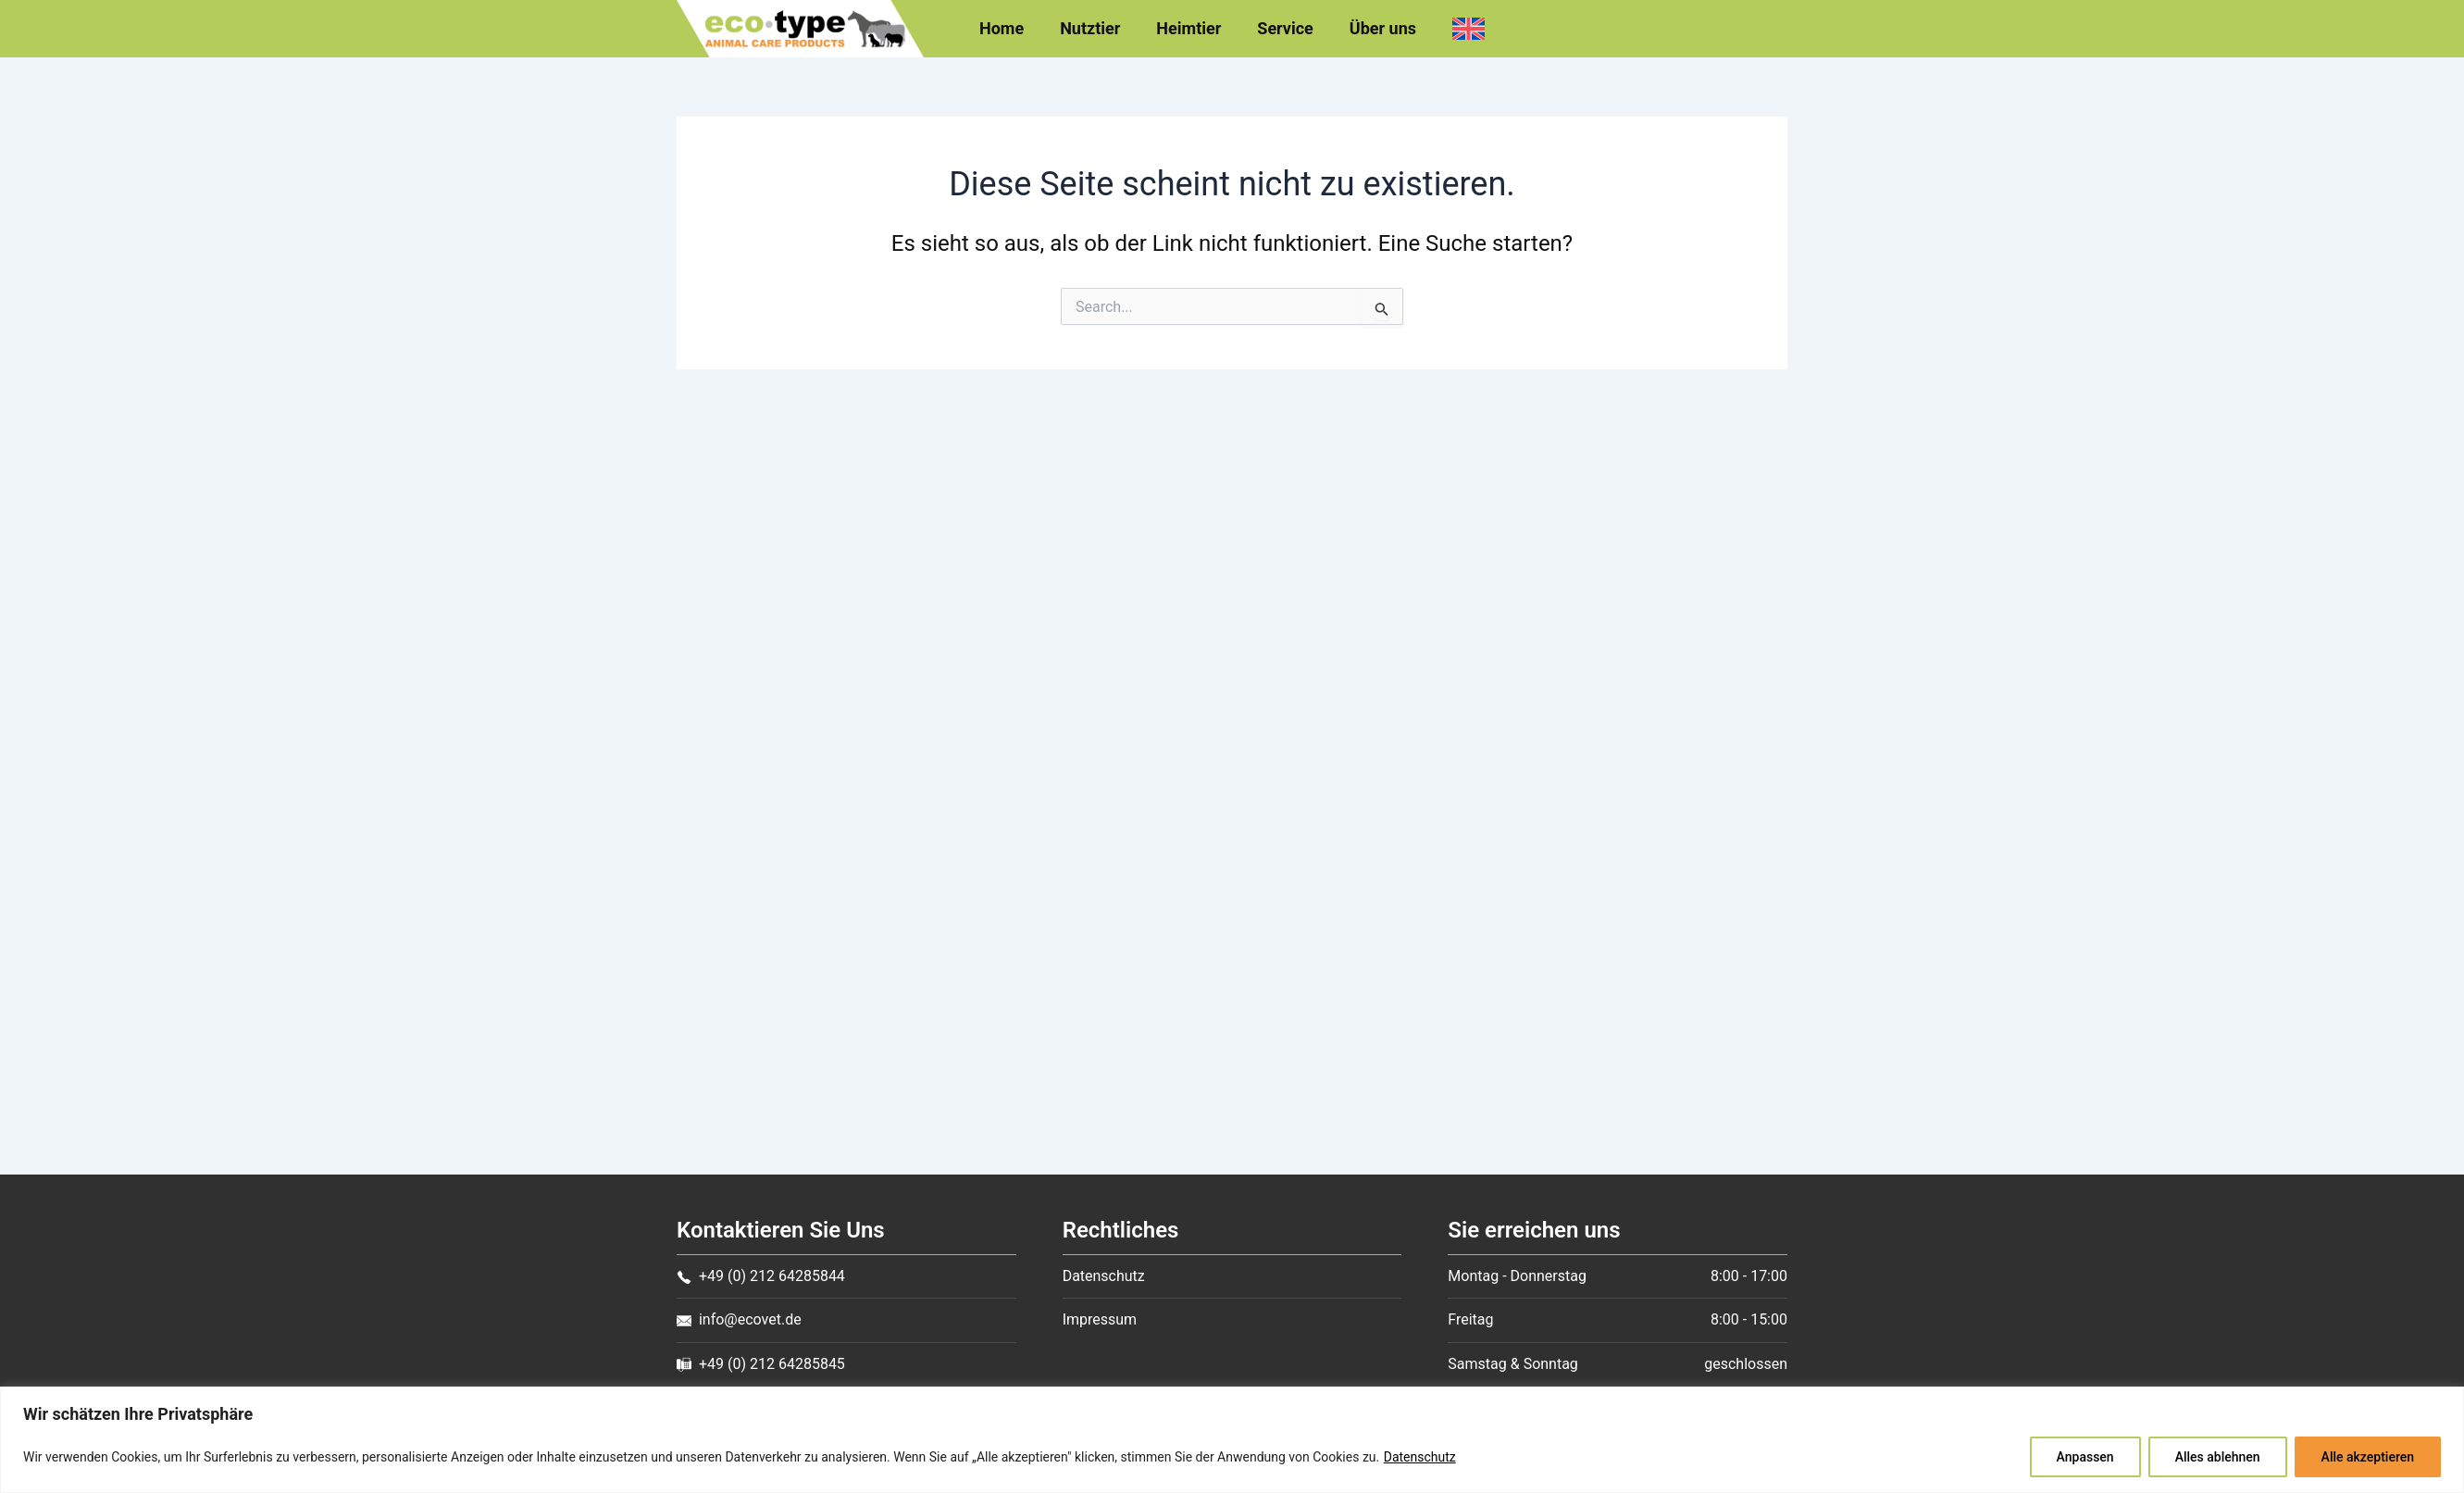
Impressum (1100, 1319)
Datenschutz (1420, 1456)
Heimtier (1190, 29)
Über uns (1378, 29)
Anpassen (2085, 1456)
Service (1284, 29)
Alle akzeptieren (2367, 1456)
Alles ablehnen (2217, 1456)
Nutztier (1094, 29)
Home (1008, 29)
